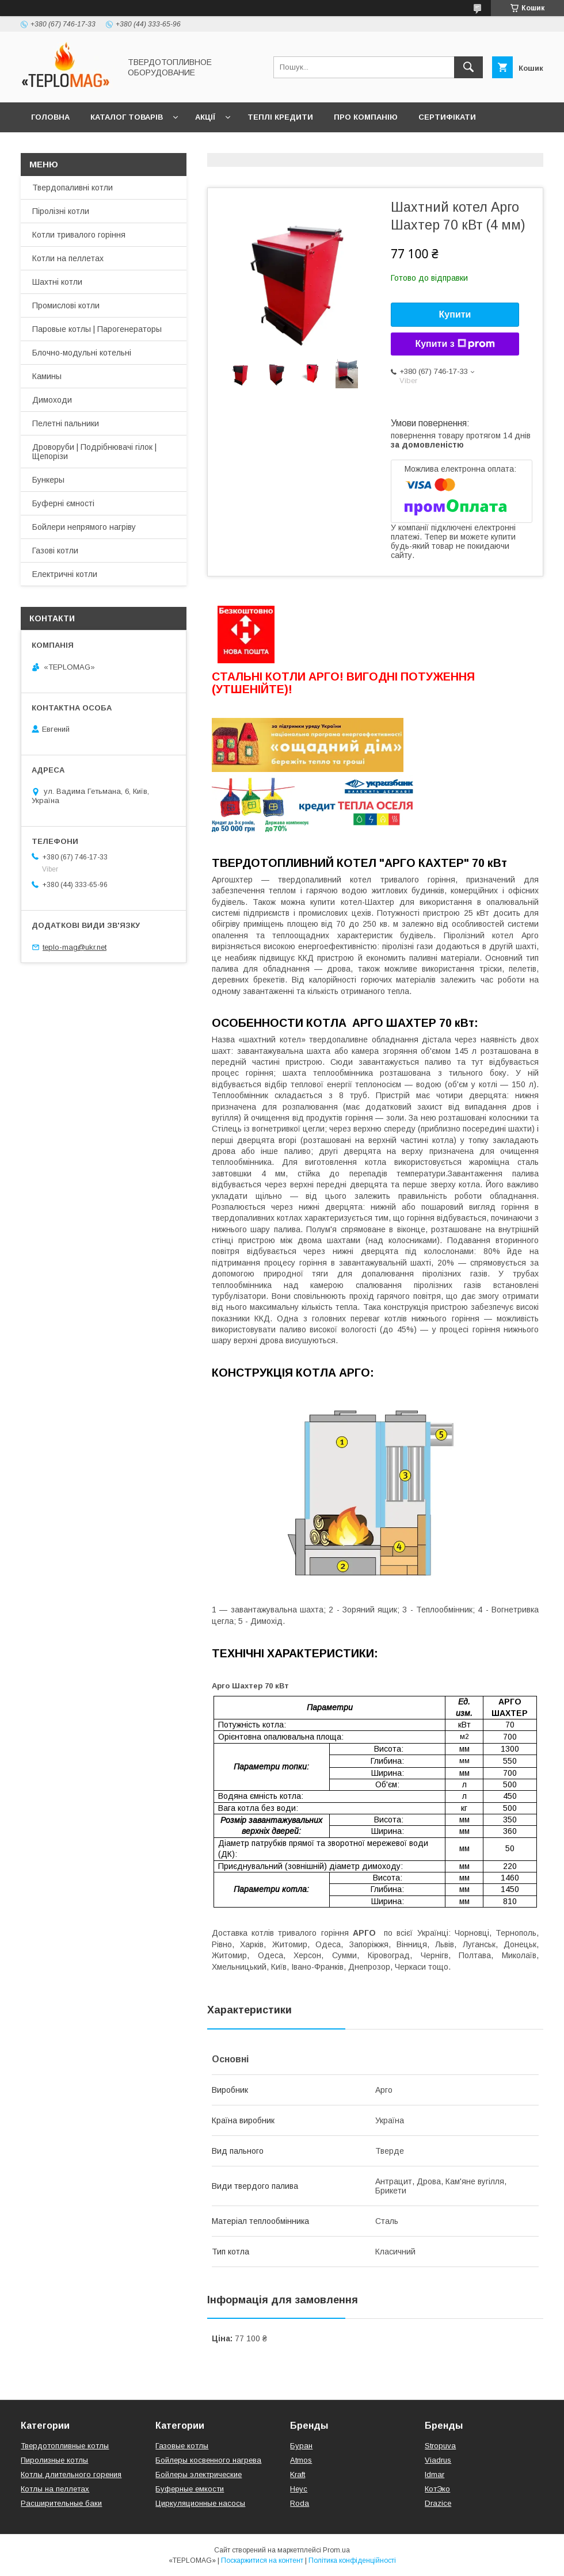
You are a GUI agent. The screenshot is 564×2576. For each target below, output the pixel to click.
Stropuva (440, 2445)
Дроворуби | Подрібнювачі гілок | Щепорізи (94, 451)
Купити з (454, 344)
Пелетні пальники (65, 423)
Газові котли (55, 550)
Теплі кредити (280, 117)
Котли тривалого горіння (78, 234)
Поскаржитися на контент (262, 2560)
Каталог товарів (126, 117)
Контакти (52, 147)
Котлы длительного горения (71, 2474)
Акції (205, 117)
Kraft (297, 2474)
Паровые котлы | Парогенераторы (97, 329)
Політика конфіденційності (352, 2560)
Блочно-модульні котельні (81, 352)
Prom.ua (336, 2550)
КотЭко (437, 2489)
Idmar (434, 2474)
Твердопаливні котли (72, 187)
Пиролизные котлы (54, 2460)
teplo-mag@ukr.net (74, 947)
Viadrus (438, 2460)
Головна (50, 117)
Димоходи (52, 399)
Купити (455, 314)
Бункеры (48, 479)
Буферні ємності (63, 503)
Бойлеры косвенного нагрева (208, 2460)
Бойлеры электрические (198, 2474)
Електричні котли (64, 574)
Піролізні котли (60, 211)
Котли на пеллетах (68, 258)
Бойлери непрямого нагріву (84, 527)
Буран (301, 2445)
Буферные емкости (189, 2489)
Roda (299, 2503)
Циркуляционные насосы (200, 2503)
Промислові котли (66, 305)
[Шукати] (468, 67)
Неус (298, 2489)
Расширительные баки (61, 2503)
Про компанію (366, 117)
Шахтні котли (57, 281)
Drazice (438, 2503)
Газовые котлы (181, 2445)
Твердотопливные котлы (65, 2445)
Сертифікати (447, 117)
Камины (47, 376)
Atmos (301, 2460)
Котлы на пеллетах (55, 2489)
